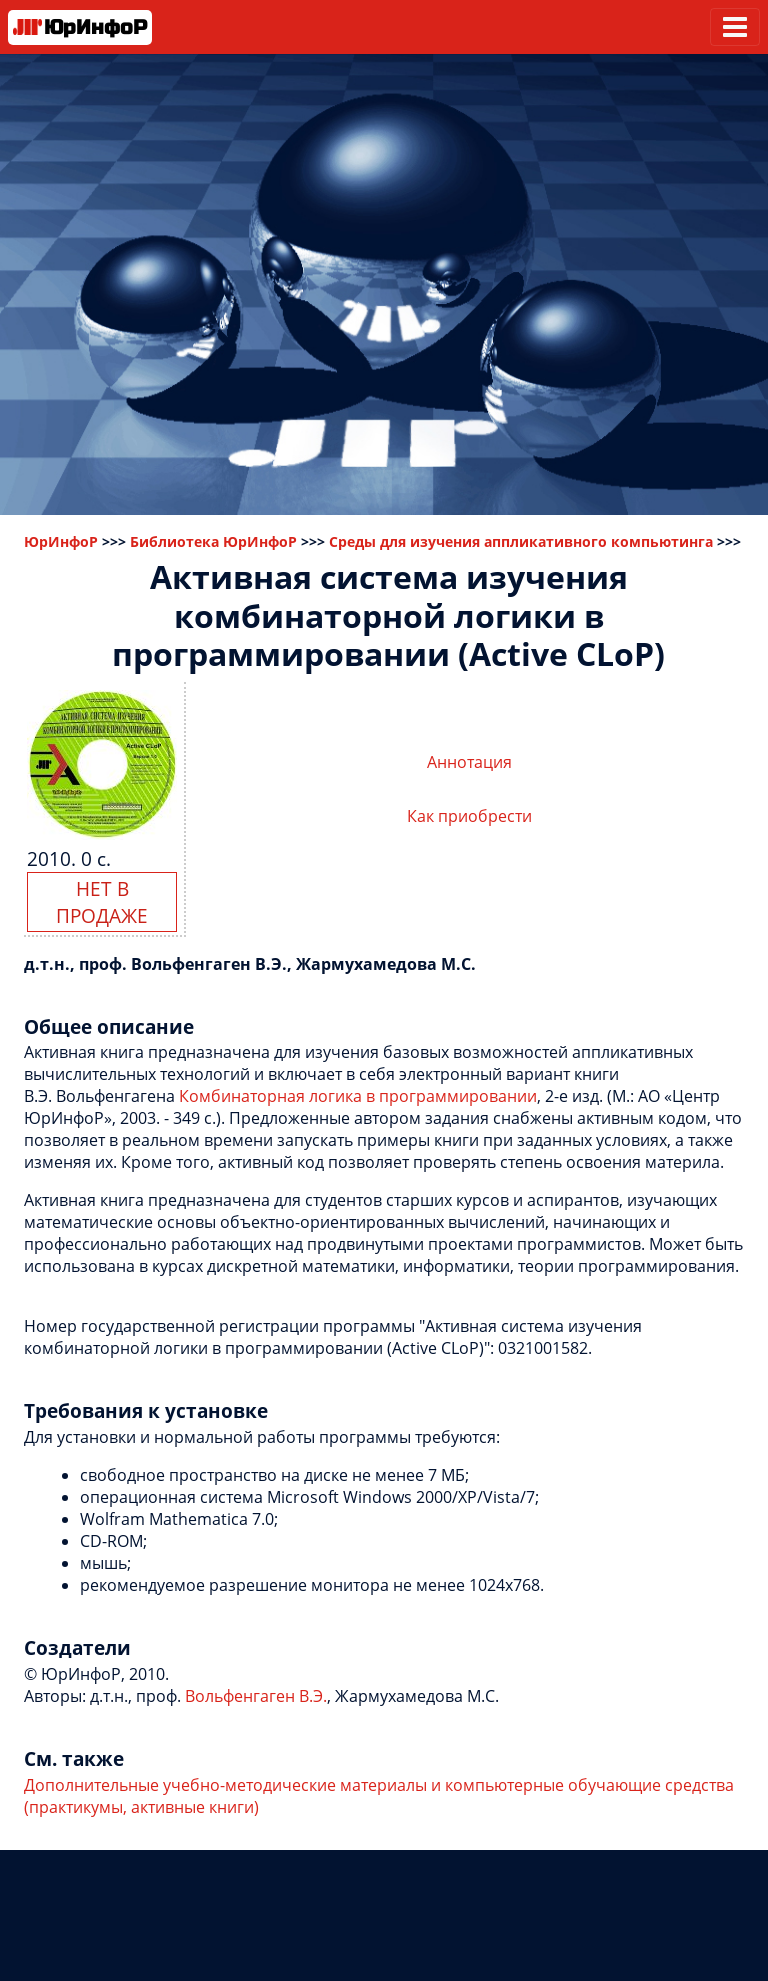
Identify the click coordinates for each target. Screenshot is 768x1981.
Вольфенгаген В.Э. (256, 1696)
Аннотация (469, 762)
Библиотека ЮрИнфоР (213, 541)
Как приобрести (469, 816)
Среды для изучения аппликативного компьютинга (521, 541)
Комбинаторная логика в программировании (358, 1096)
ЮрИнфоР (61, 541)
